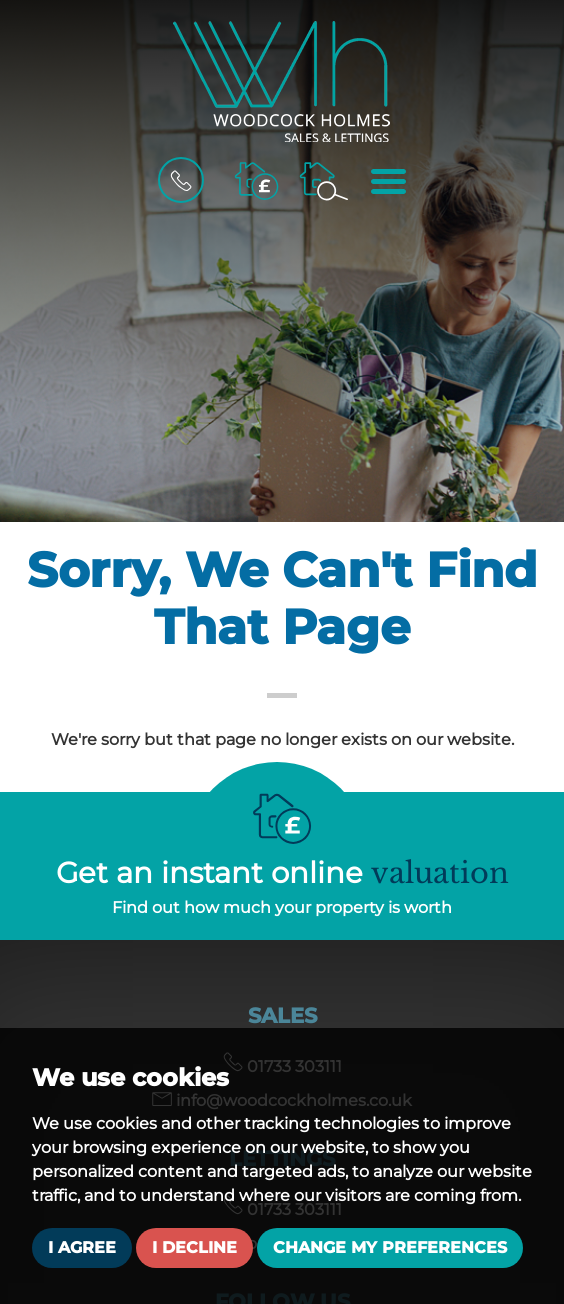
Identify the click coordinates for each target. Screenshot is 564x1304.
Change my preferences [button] (390, 1247)
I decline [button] (194, 1247)
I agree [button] (82, 1247)
